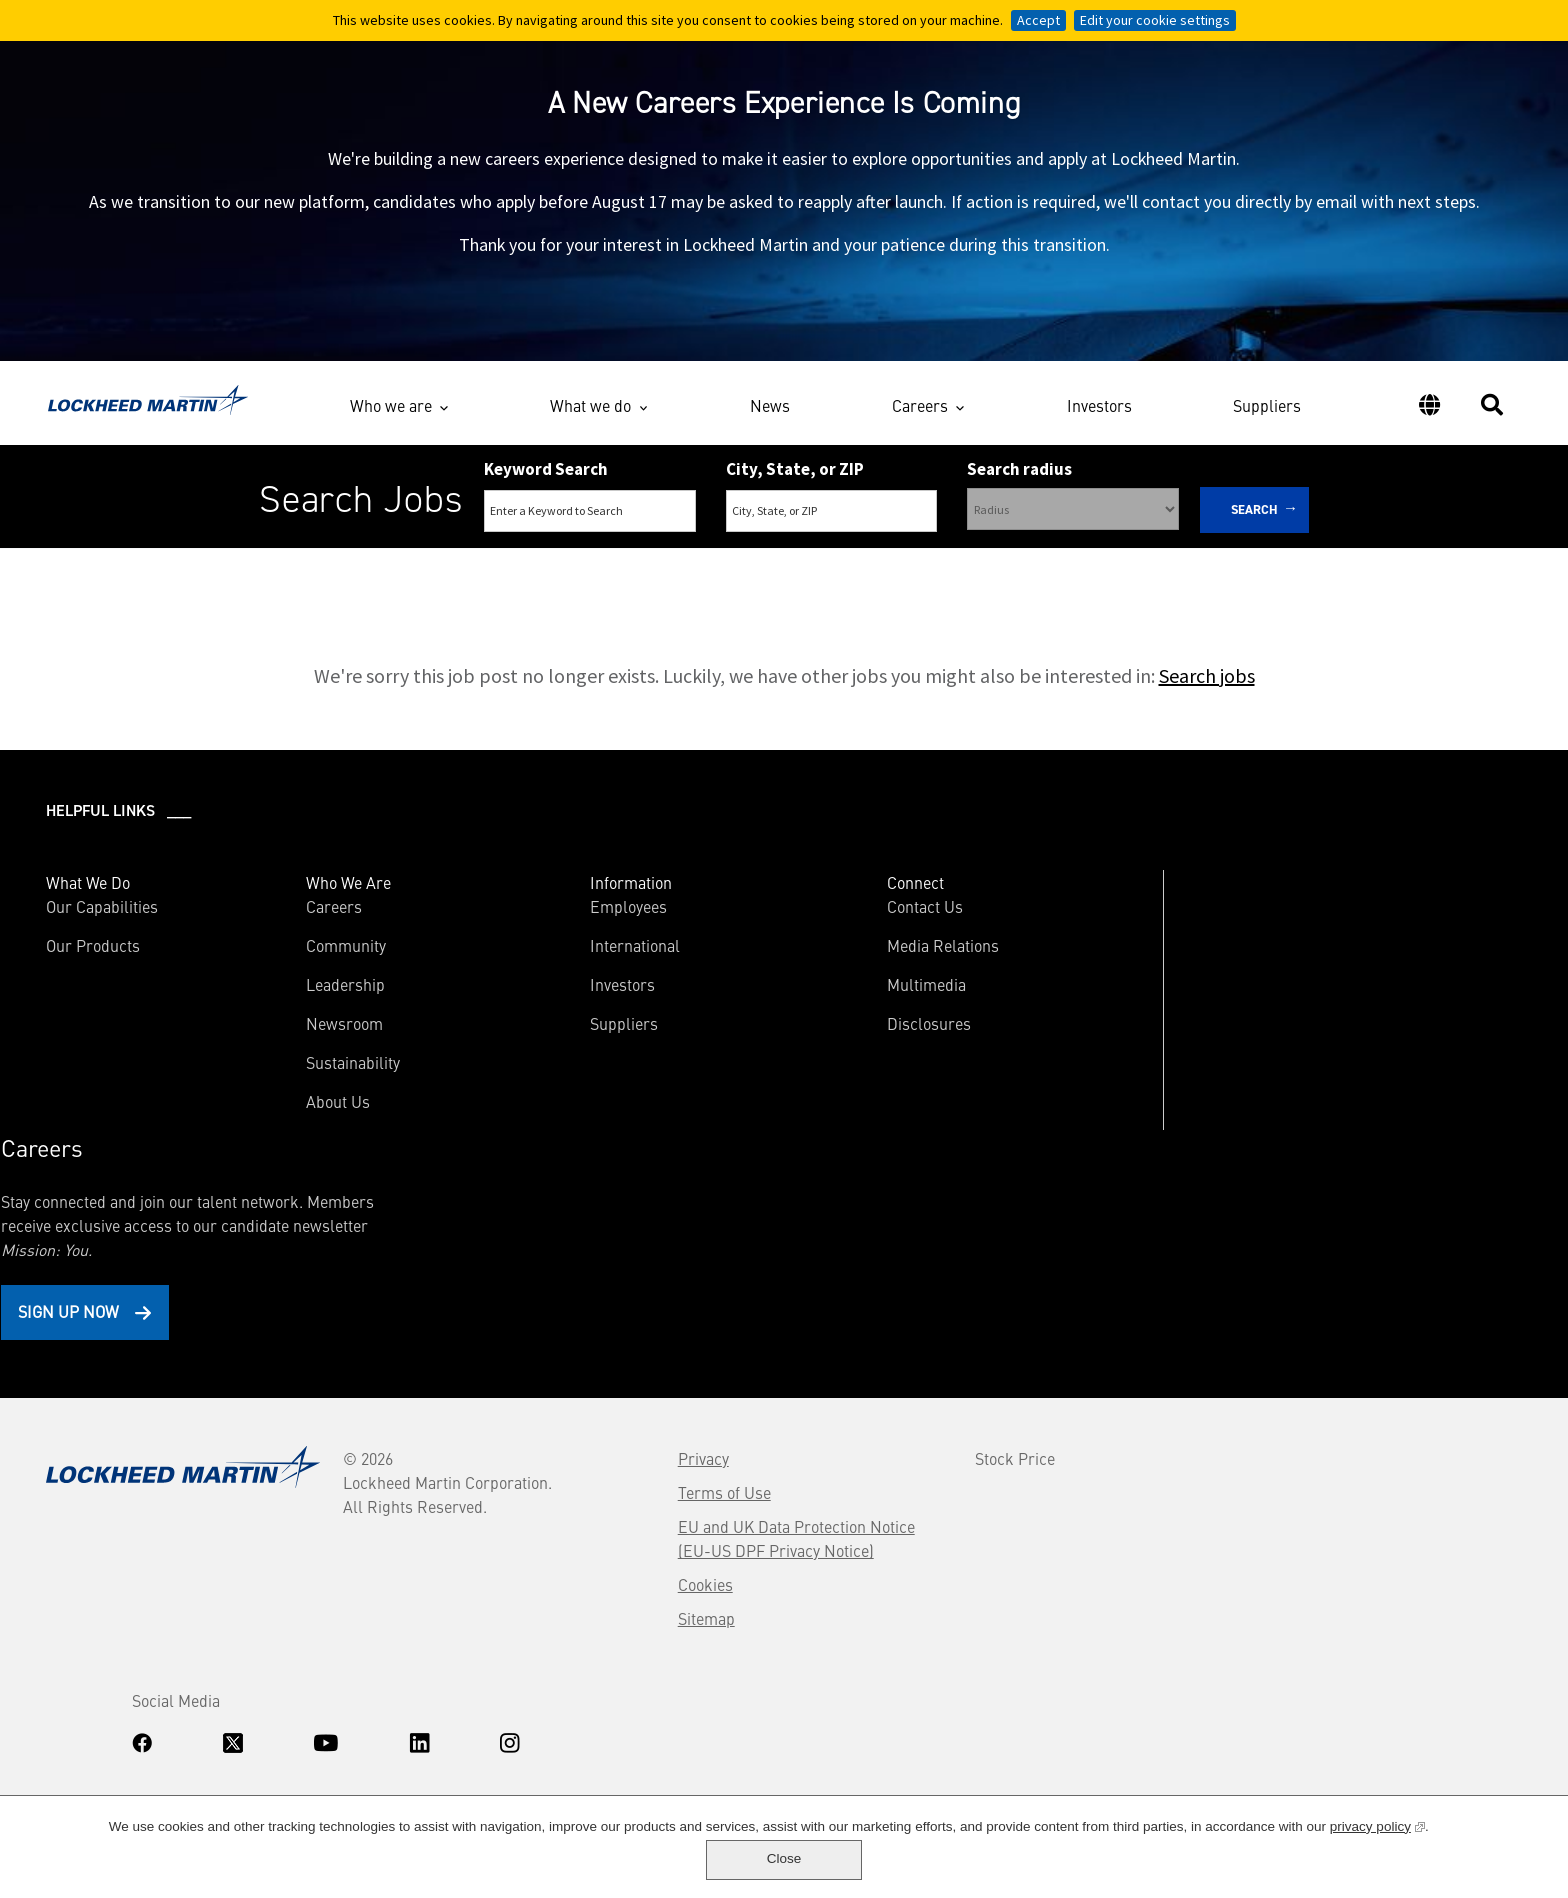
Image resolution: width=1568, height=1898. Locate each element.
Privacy (556, 1248)
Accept (1038, 20)
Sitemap (559, 1408)
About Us (308, 1113)
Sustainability (323, 1074)
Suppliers (1267, 413)
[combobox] (832, 521)
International (576, 957)
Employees (569, 918)
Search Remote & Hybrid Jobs (767, 578)
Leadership (315, 996)
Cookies (558, 1374)
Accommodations (200, 1702)
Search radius (1019, 478)
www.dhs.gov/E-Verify (140, 1754)
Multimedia (838, 996)
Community (316, 957)
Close (1475, 1858)
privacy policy (1316, 1856)
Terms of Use (577, 1282)
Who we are (391, 410)
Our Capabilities (104, 918)
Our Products (95, 957)
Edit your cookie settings (1155, 20)
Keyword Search (546, 478)
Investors (1099, 413)
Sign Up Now (1243, 1064)
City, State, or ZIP (795, 478)
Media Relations (855, 957)
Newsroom (314, 1035)
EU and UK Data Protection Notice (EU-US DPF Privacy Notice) (649, 1328)
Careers (920, 410)
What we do (590, 410)
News (770, 413)
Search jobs (1207, 687)
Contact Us (837, 918)
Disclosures (841, 1035)
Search (1254, 518)
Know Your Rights (95, 1702)
